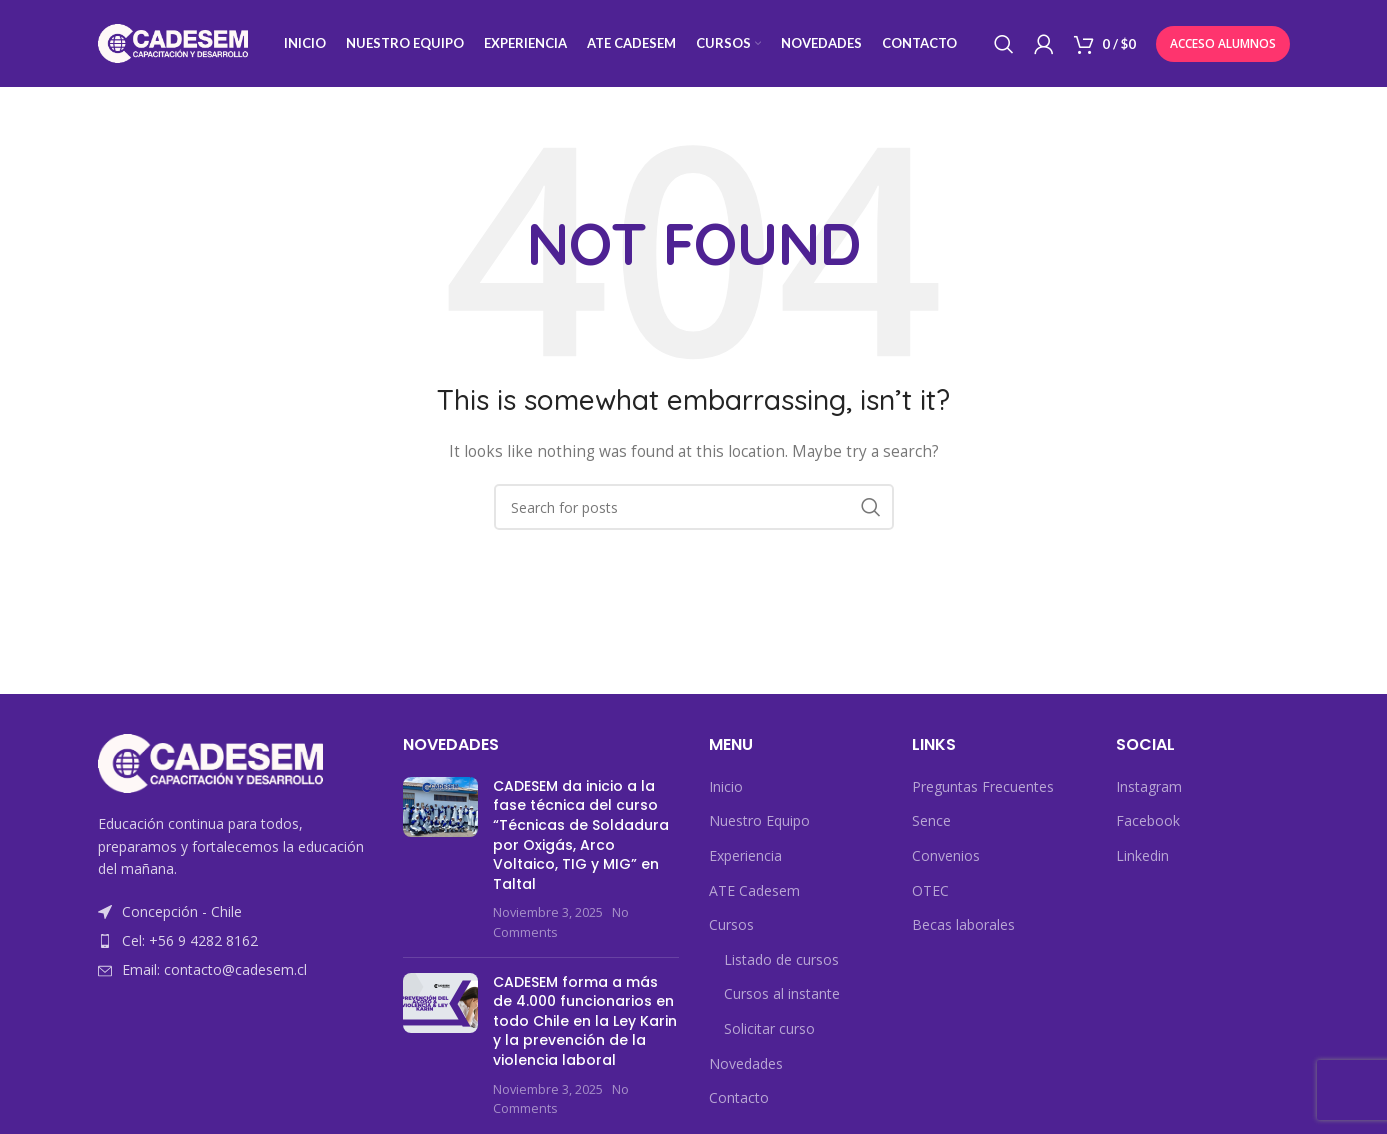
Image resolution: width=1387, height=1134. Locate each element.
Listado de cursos (781, 961)
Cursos (731, 927)
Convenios (946, 858)
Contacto (739, 1100)
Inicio (726, 788)
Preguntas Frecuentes (983, 788)
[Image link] (210, 764)
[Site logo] (173, 43)
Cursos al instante (782, 996)
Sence (931, 823)
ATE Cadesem (754, 892)
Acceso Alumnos (1223, 44)
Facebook (1148, 823)
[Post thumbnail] (440, 861)
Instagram (1149, 788)
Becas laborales (963, 927)
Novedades (746, 1065)
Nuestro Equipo (759, 823)
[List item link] (236, 944)
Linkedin (1142, 858)
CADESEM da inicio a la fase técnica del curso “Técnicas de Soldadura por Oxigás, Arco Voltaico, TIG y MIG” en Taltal (581, 837)
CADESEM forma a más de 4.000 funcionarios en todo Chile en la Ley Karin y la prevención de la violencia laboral (585, 1023)
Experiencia (745, 858)
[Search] (1004, 45)
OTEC (930, 892)
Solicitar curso (769, 1031)
